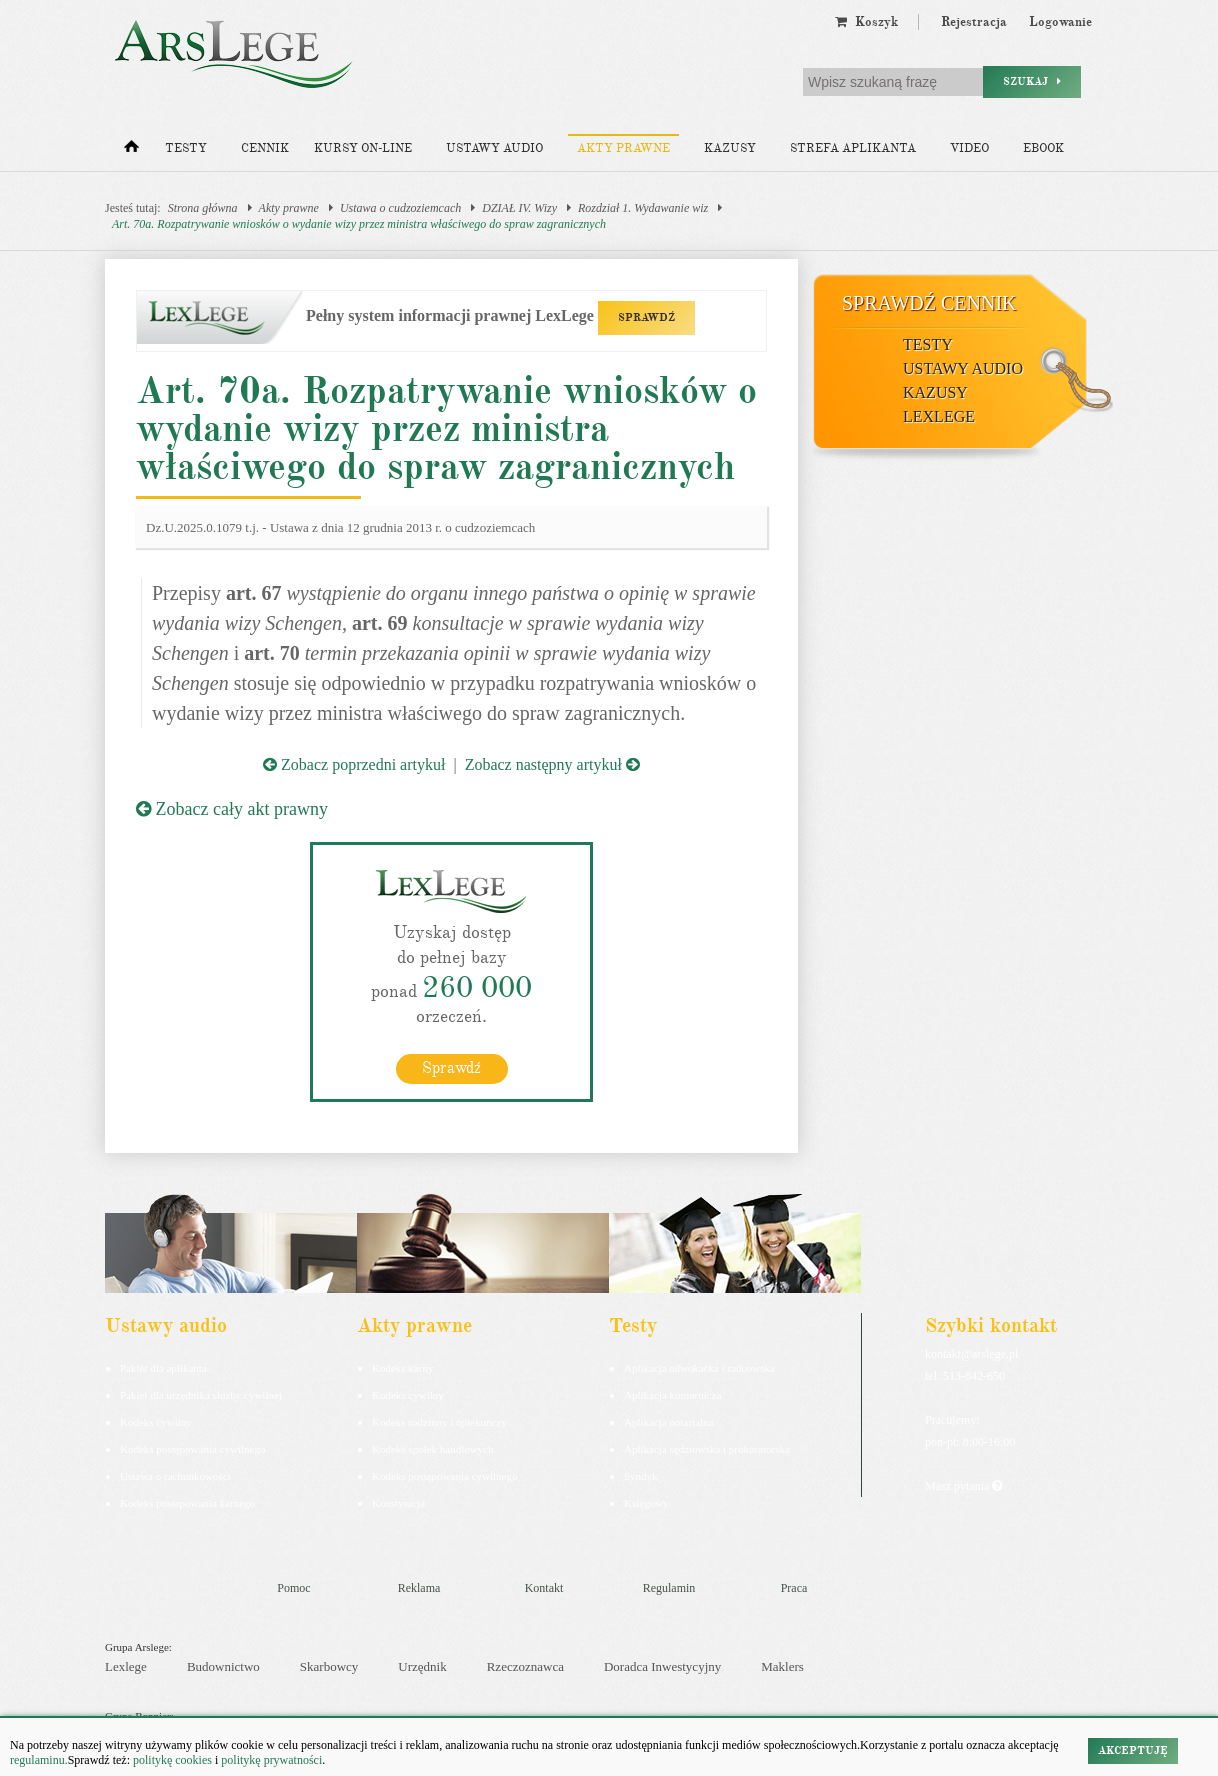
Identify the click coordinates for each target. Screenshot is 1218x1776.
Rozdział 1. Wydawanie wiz (643, 208)
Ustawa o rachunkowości (175, 1475)
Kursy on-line (363, 148)
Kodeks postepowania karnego (187, 1502)
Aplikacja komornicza (672, 1394)
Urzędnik (422, 1666)
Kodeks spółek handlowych (433, 1448)
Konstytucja (398, 1502)
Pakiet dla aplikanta (163, 1367)
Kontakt (544, 1587)
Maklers (782, 1666)
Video (969, 148)
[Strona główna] (131, 151)
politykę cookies (172, 1760)
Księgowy (646, 1502)
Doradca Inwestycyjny (662, 1666)
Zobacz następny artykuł (552, 764)
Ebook (1043, 148)
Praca (794, 1587)
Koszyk (866, 22)
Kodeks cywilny (156, 1421)
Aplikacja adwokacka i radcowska (699, 1367)
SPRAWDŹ (646, 317)
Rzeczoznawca (525, 1666)
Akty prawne (623, 148)
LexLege (939, 416)
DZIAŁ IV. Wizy (519, 208)
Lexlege (126, 1666)
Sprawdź (451, 1067)
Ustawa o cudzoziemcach (400, 208)
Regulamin (669, 1587)
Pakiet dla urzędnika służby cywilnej (201, 1394)
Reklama (419, 1587)
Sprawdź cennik (929, 303)
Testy (186, 148)
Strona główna (203, 208)
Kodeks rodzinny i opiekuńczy (439, 1421)
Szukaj (1032, 81)
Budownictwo (223, 1666)
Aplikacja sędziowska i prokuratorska (707, 1448)
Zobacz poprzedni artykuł (354, 764)
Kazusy (730, 148)
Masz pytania (963, 1485)
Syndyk (641, 1475)
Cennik (265, 148)
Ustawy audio (494, 148)
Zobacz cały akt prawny (232, 809)
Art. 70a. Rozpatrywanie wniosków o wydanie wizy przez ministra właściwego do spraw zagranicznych (359, 224)
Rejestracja (974, 22)
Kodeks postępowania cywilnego (192, 1448)
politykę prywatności (271, 1760)
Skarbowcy (329, 1666)
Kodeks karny (402, 1367)
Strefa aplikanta (853, 148)
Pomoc (293, 1587)
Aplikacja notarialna (669, 1421)
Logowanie (1060, 22)
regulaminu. (39, 1760)
